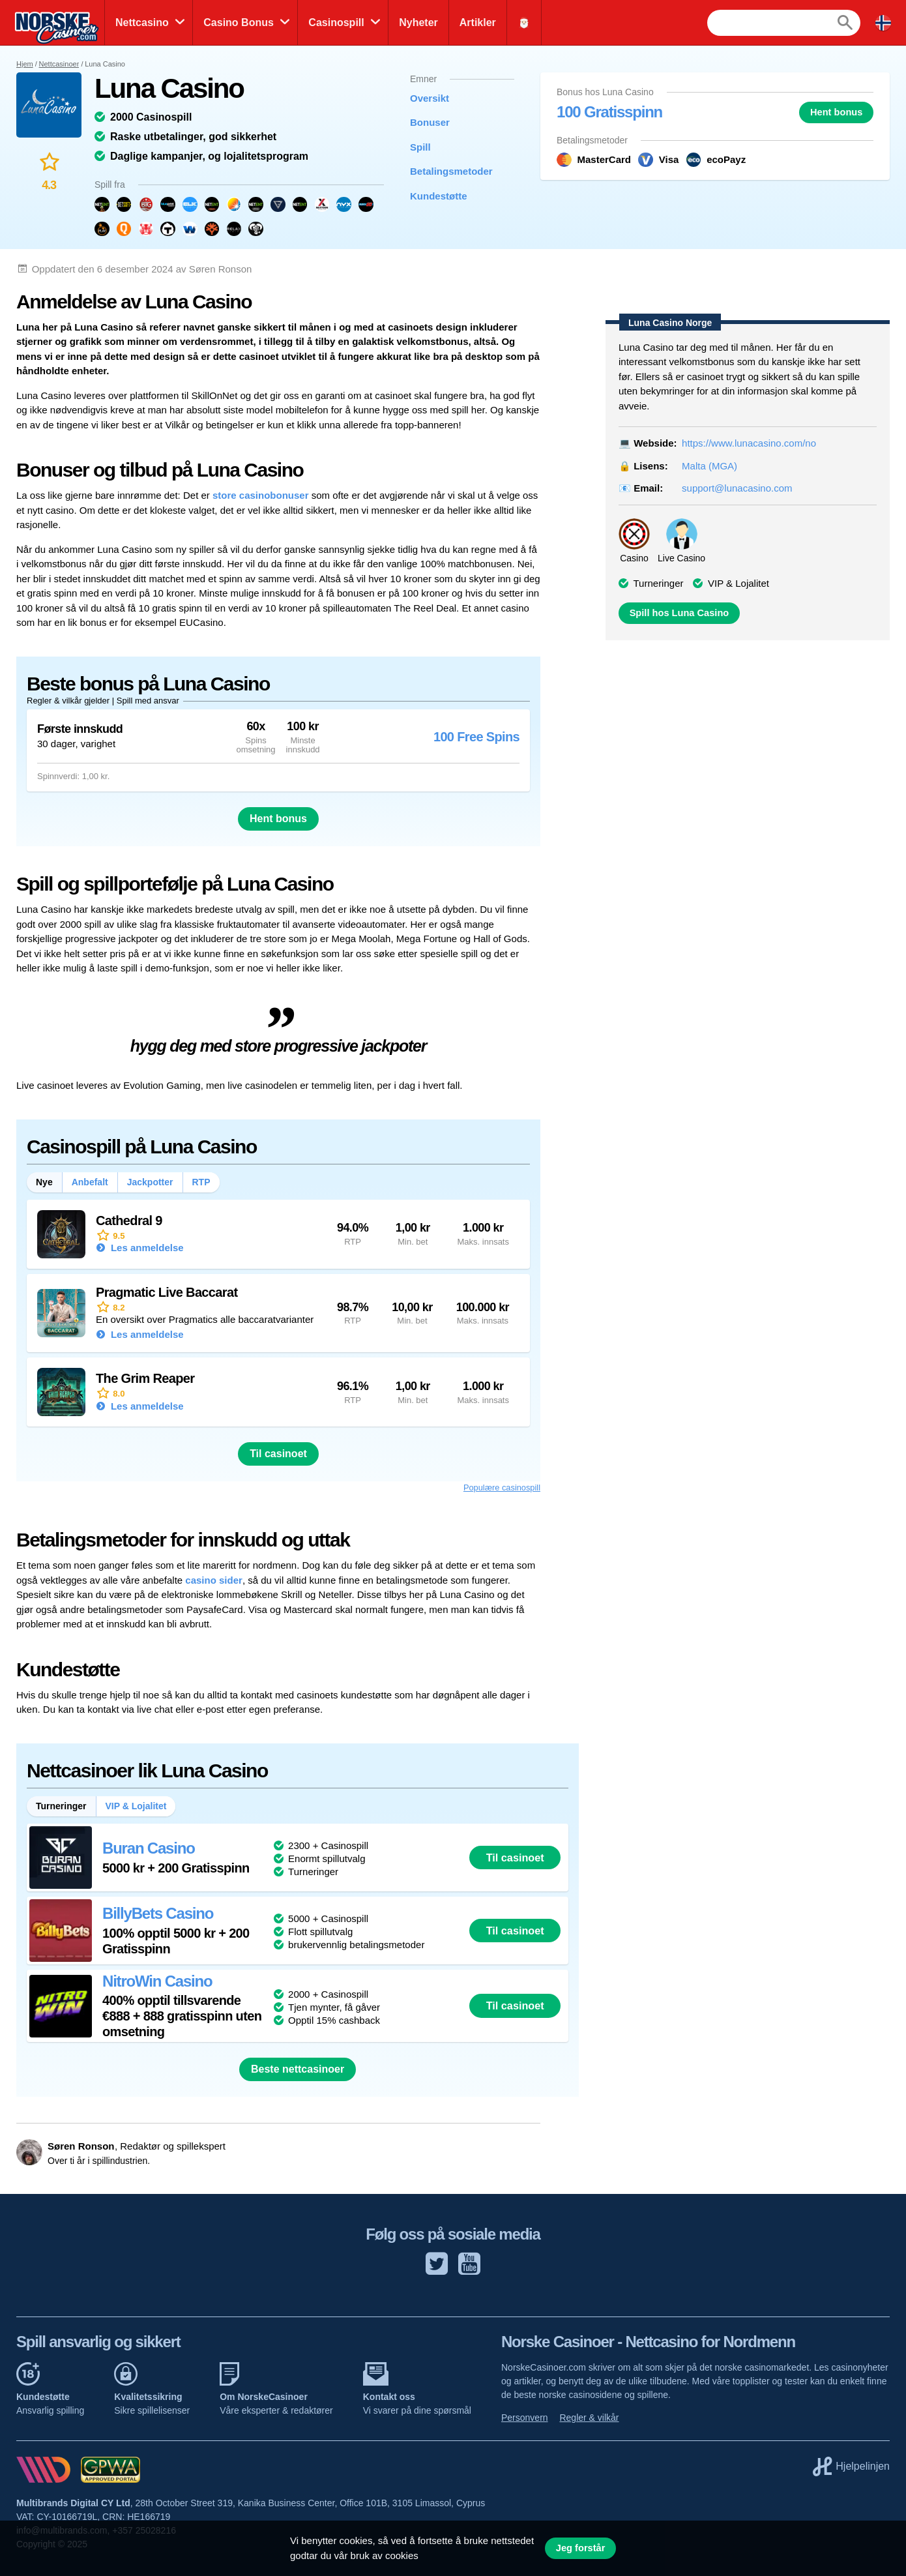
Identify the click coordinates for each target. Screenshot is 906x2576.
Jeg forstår (581, 2548)
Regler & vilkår (589, 2417)
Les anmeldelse (146, 1247)
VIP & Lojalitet (738, 583)
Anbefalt (90, 1182)
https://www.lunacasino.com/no (749, 443)
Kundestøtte (438, 195)
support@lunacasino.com (737, 488)
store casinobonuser (260, 495)
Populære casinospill (501, 1487)
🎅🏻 (524, 22)
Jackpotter (150, 1182)
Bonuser (430, 122)
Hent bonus (836, 112)
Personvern (524, 2417)
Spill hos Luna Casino (679, 613)
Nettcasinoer (59, 64)
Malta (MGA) (709, 465)
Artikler (478, 22)
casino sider (213, 1580)
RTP (201, 1182)
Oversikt (429, 98)
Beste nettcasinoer (297, 2069)
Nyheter (418, 22)
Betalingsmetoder (451, 171)
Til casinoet (278, 1453)
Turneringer (659, 583)
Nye (44, 1182)
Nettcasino (142, 22)
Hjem (24, 64)
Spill (420, 147)
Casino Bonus (238, 22)
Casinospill (336, 22)
